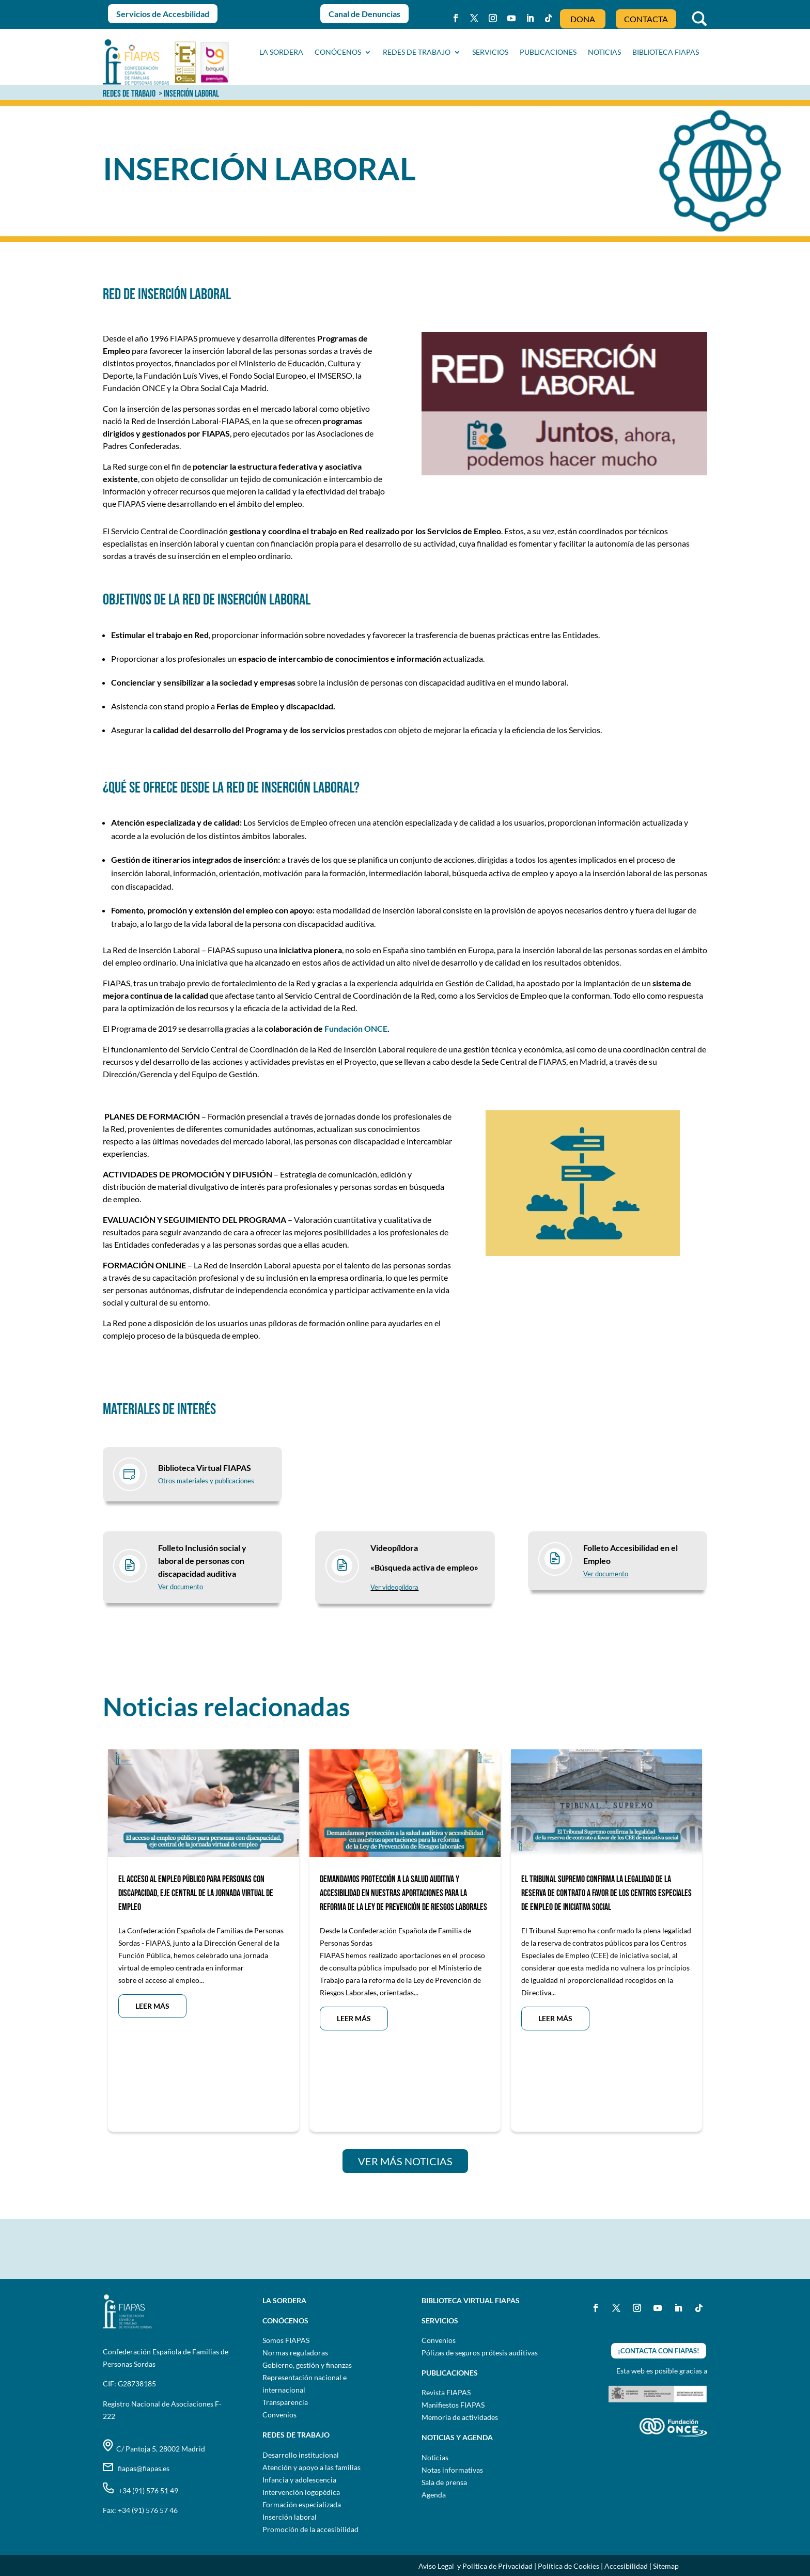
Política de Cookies (568, 2566)
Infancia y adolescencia (299, 2479)
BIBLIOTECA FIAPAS (665, 52)
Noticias (435, 2457)
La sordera (281, 52)
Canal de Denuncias (364, 14)
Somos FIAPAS (285, 2340)
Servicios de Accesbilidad (162, 14)
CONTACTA (646, 19)
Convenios (279, 2414)
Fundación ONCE (355, 1028)
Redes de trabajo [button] (416, 52)
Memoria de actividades (460, 2417)
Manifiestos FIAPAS (453, 2404)
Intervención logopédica (301, 2492)
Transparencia (285, 2402)
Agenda (434, 2494)
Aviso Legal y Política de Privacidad (475, 2566)
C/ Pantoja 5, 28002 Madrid (154, 2448)
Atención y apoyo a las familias (311, 2467)
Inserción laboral (289, 2516)
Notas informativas (452, 2469)
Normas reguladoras (295, 2352)
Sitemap (666, 2566)
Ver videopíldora (394, 1587)
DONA (582, 19)
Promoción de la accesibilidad (310, 2529)
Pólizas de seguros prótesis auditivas (480, 2352)
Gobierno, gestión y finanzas (307, 2365)
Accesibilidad (626, 2566)
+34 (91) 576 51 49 (140, 2490)
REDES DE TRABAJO (129, 93)
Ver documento (180, 1586)
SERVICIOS (490, 52)
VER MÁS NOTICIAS (405, 2161)
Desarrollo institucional (300, 2454)
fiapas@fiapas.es (136, 2468)
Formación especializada (301, 2504)
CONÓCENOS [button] (338, 52)
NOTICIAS (604, 52)
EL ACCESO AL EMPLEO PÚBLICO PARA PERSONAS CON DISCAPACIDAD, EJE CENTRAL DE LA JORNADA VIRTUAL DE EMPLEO (195, 1893)
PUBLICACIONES (548, 52)
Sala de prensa (444, 2482)
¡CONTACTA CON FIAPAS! (658, 2351)
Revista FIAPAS (446, 2392)
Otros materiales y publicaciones (206, 1481)
